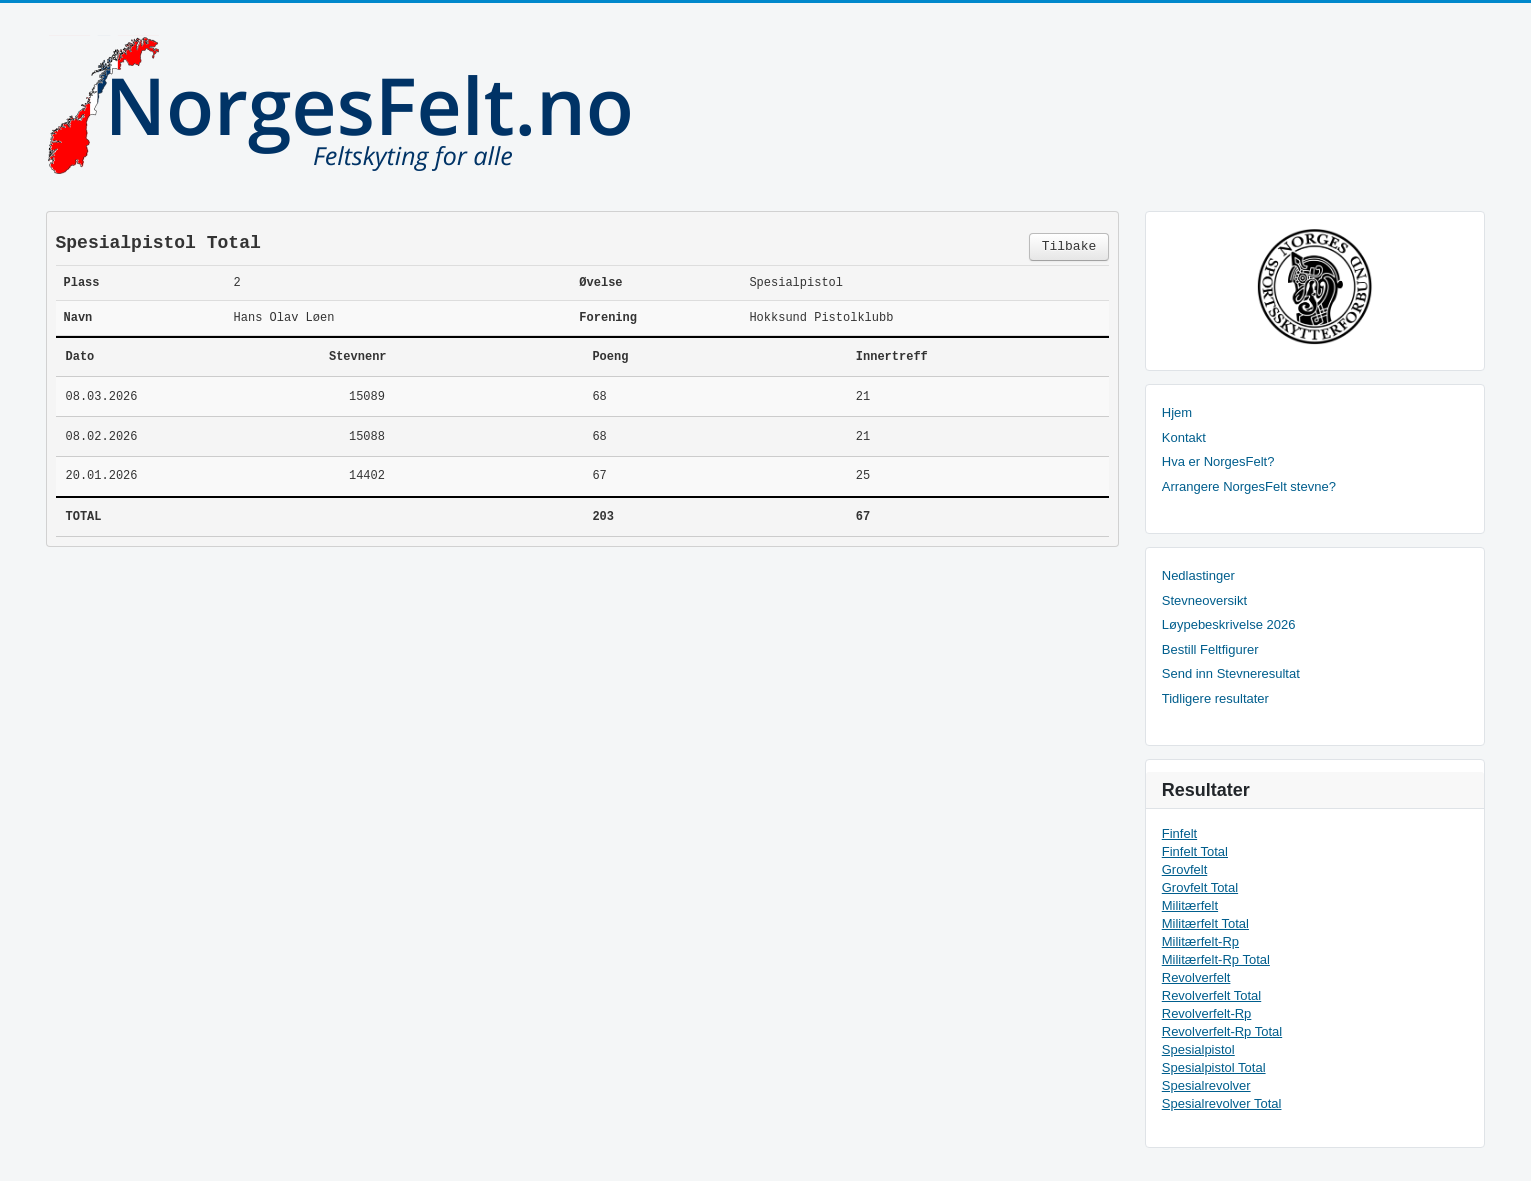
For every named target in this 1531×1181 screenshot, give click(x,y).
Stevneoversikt (1204, 600)
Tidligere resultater (1215, 698)
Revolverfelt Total (1211, 995)
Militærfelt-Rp (1200, 941)
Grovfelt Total (1200, 887)
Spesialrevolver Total (1222, 1103)
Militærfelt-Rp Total (1216, 959)
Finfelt (1179, 833)
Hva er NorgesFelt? (1218, 461)
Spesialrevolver (1206, 1085)
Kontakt (1184, 437)
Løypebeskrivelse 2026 (1229, 624)
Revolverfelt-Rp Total (1222, 1031)
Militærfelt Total (1205, 923)
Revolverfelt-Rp (1207, 1013)
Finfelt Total (1195, 851)
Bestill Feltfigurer (1210, 649)
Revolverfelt (1196, 977)
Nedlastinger (1198, 575)
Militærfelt (1190, 905)
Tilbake (1069, 246)
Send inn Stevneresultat (1231, 673)
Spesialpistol (1198, 1049)
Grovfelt (1185, 869)
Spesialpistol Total (1214, 1067)
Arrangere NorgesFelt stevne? (1249, 486)
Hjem (1177, 412)
